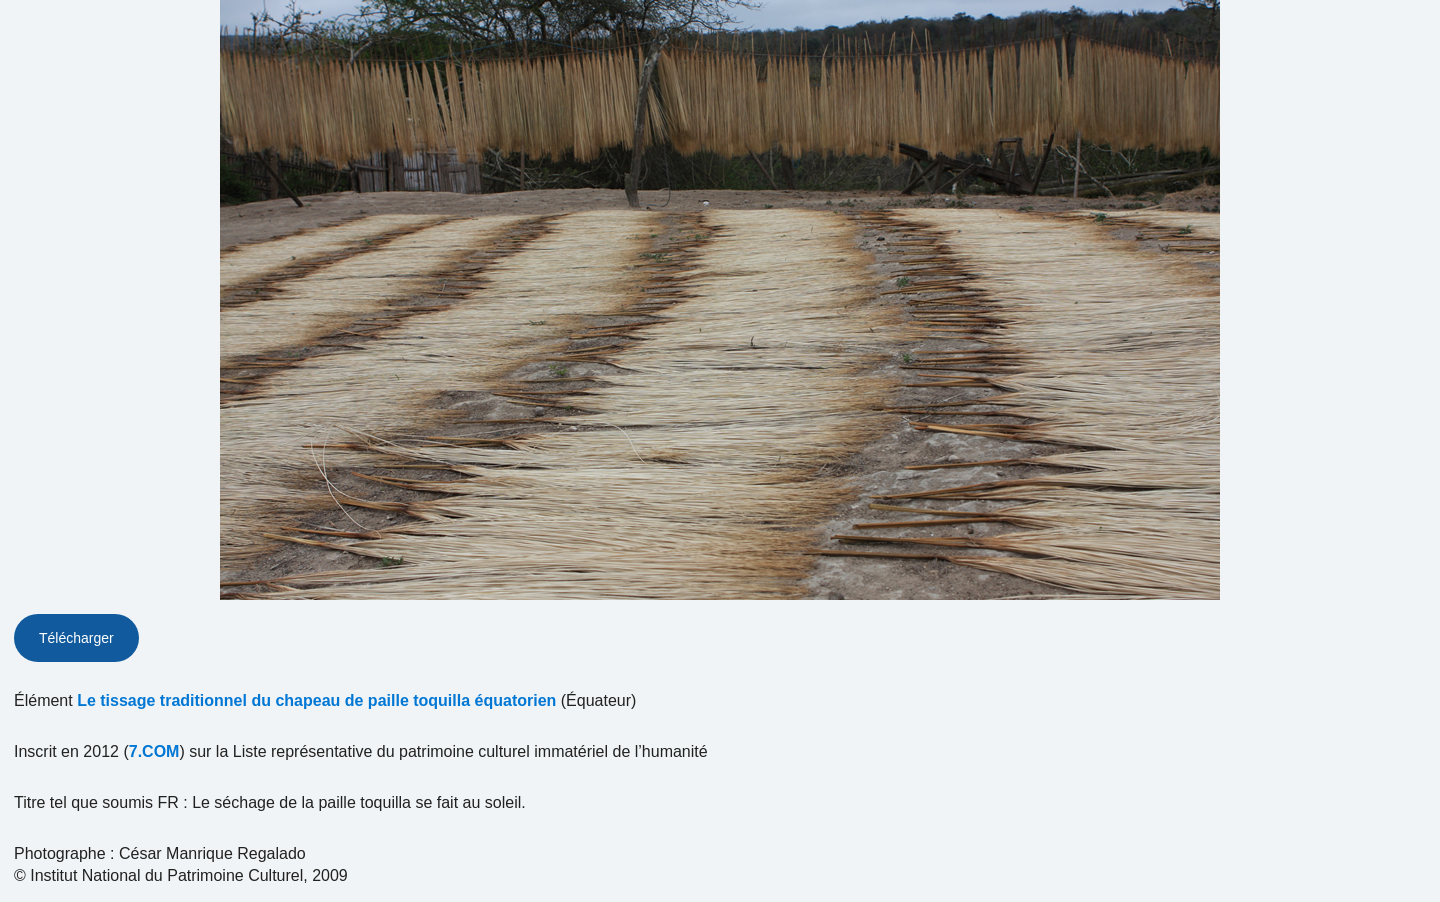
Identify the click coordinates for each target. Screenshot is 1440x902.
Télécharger (76, 638)
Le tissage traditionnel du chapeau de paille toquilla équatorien (316, 700)
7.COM (154, 751)
